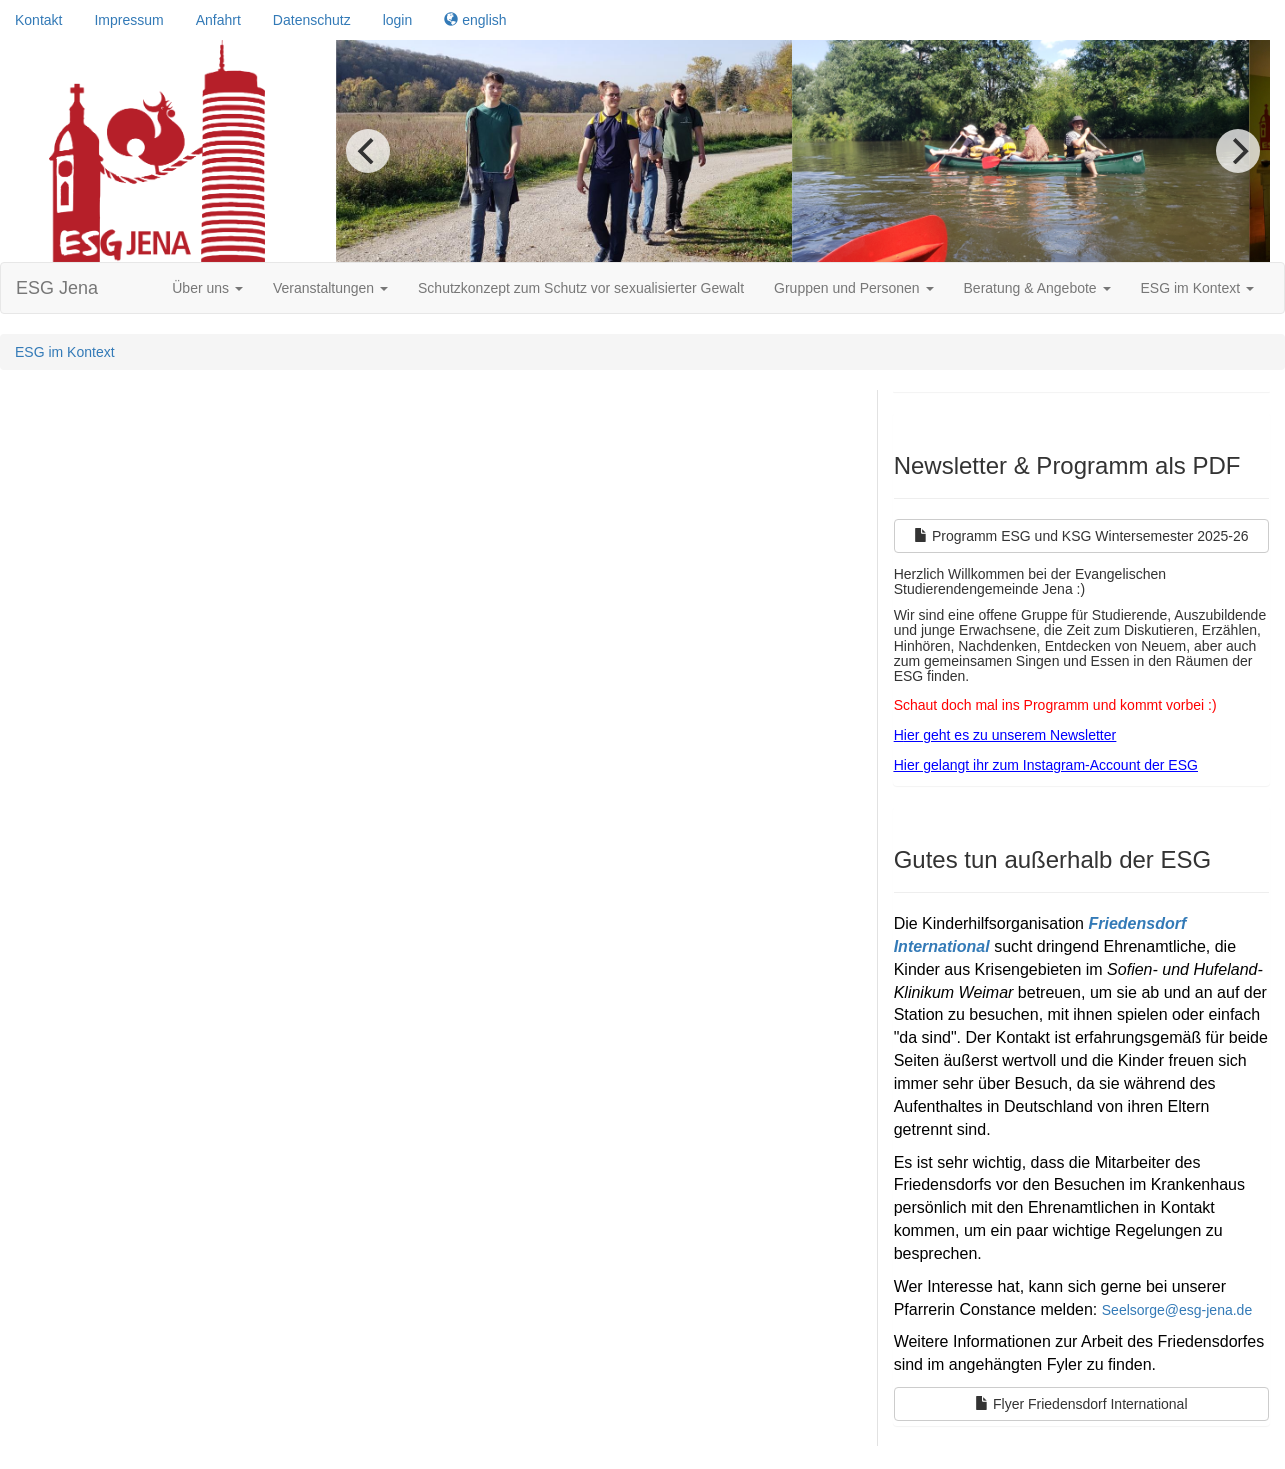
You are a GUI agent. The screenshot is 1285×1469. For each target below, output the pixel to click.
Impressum (128, 20)
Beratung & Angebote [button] (1037, 288)
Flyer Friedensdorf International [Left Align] (1081, 1404)
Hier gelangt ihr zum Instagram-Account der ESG (1046, 765)
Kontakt (38, 20)
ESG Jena (57, 288)
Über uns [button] (207, 288)
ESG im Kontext (65, 352)
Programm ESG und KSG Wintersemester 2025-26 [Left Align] (1081, 536)
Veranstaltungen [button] (330, 288)
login (398, 20)
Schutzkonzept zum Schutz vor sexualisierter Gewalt (581, 288)
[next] (1238, 151)
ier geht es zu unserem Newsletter (1010, 735)
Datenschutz (312, 20)
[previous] (368, 151)
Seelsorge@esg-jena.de (1177, 1310)
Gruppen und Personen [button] (853, 288)
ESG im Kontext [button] (1197, 288)
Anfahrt (218, 20)
